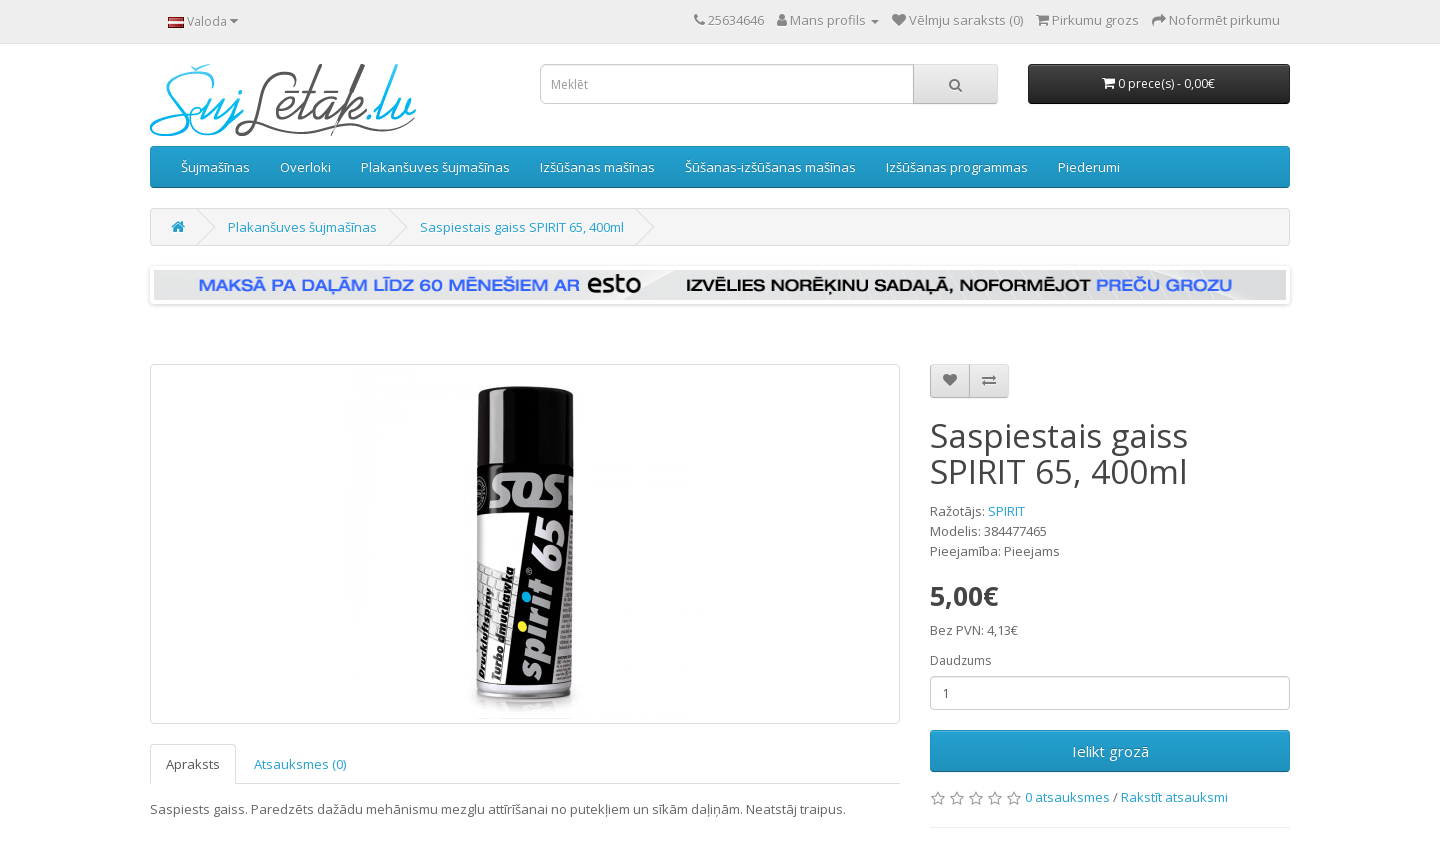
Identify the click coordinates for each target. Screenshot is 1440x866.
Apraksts (193, 764)
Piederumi (1089, 167)
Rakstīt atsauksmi (1174, 797)
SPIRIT (1006, 511)
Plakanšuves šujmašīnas (435, 167)
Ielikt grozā (1110, 751)
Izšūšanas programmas (957, 167)
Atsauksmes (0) (300, 764)
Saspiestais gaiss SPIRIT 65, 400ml (522, 227)
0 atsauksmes (1067, 797)
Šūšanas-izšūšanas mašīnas (770, 167)
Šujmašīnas (215, 167)
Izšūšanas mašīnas (597, 167)
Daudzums (960, 660)
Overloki (305, 167)
